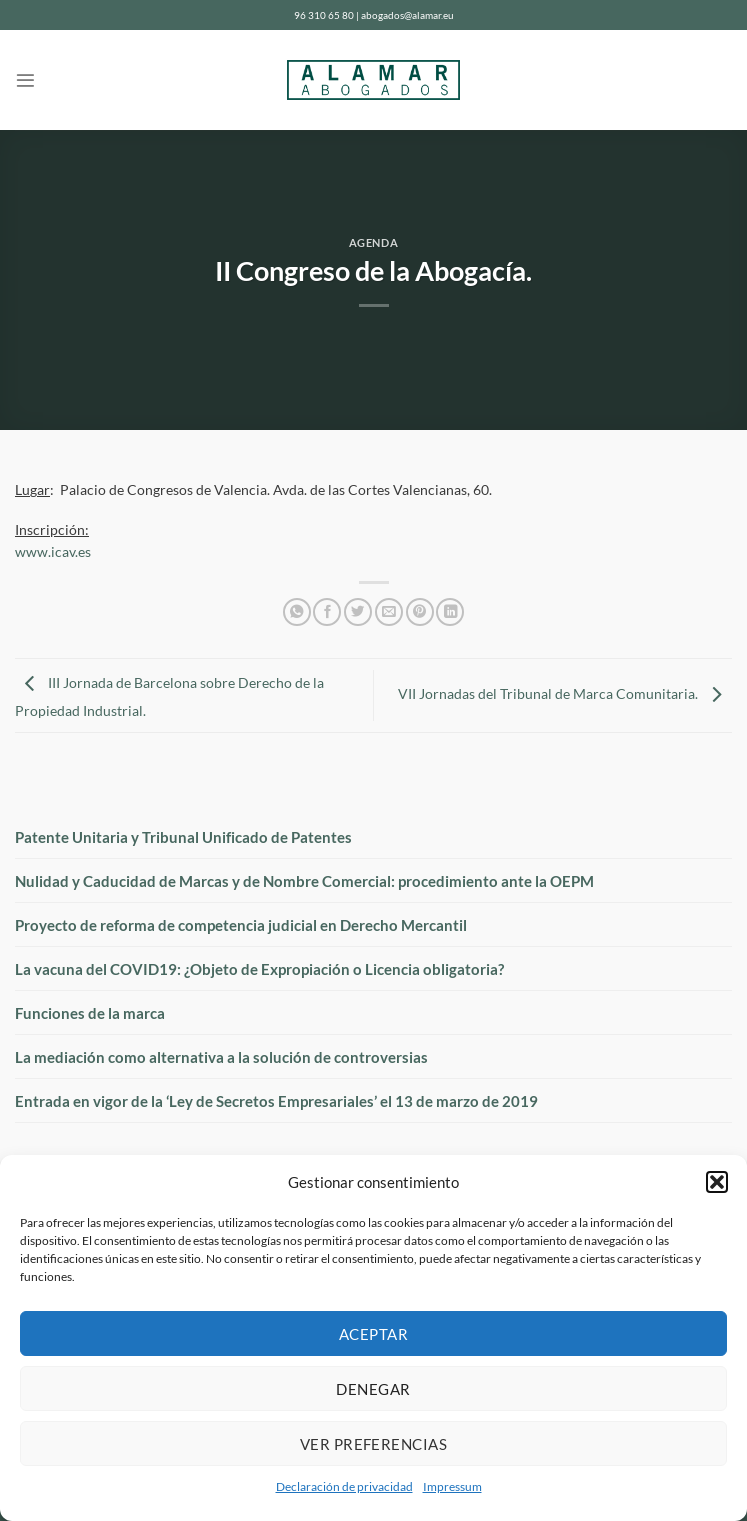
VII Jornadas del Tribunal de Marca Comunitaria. (565, 694)
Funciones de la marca (90, 1013)
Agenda (373, 242)
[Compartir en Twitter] (358, 612)
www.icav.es (53, 552)
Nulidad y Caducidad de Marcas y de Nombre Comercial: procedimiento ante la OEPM (304, 881)
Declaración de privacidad (344, 1486)
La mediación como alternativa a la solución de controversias (221, 1057)
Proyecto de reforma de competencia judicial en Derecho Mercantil (241, 925)
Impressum (452, 1486)
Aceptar (373, 1334)
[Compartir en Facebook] (327, 612)
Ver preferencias (373, 1444)
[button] (717, 1182)
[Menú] (25, 80)
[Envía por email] (389, 612)
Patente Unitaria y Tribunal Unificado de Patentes (183, 837)
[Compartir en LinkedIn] (450, 612)
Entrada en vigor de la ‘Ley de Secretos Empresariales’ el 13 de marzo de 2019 (276, 1101)
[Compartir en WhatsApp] (297, 612)
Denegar (373, 1389)
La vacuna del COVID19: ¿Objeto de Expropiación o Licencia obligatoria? (259, 969)
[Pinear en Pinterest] (420, 612)
